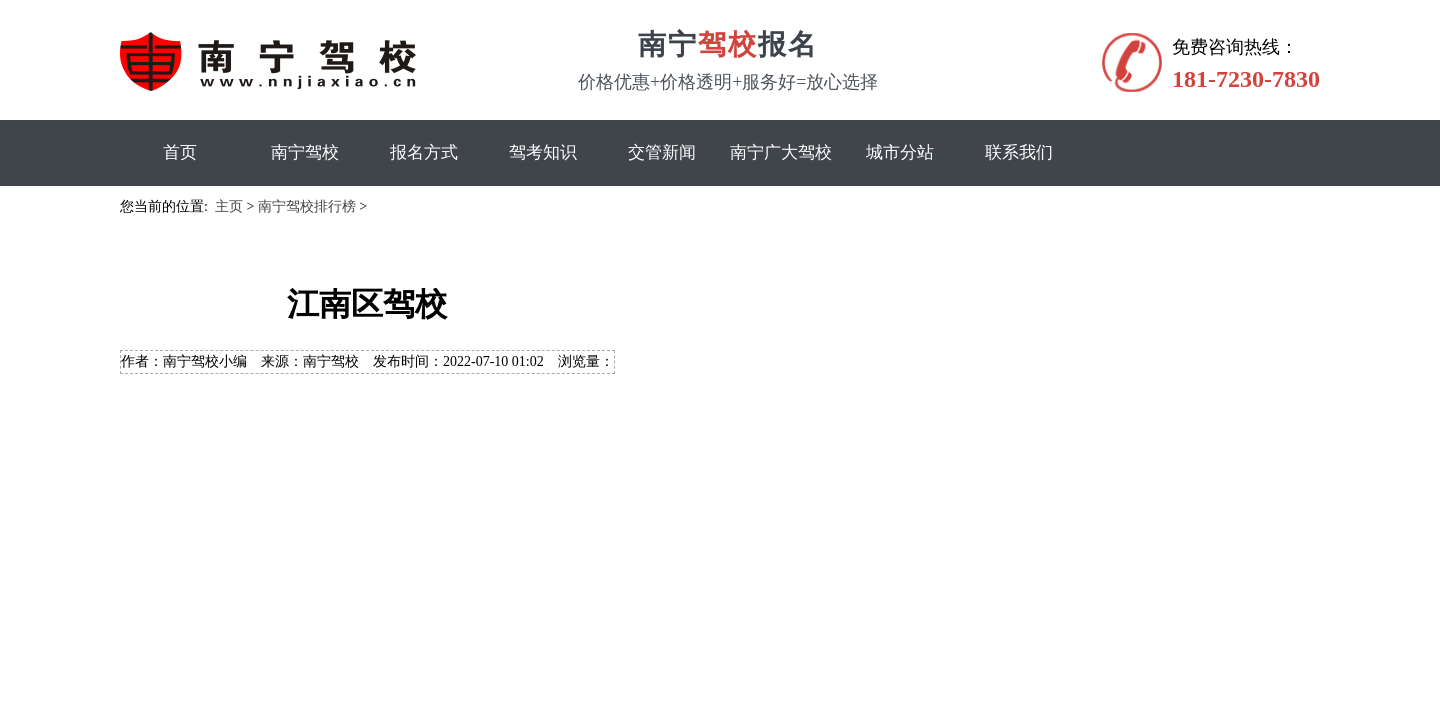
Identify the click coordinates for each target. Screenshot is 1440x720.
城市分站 (900, 152)
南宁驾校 (305, 152)
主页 (229, 206)
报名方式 (424, 152)
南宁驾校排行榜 (307, 206)
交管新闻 (662, 152)
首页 (180, 152)
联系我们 (1019, 152)
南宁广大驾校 (781, 152)
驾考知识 (543, 152)
